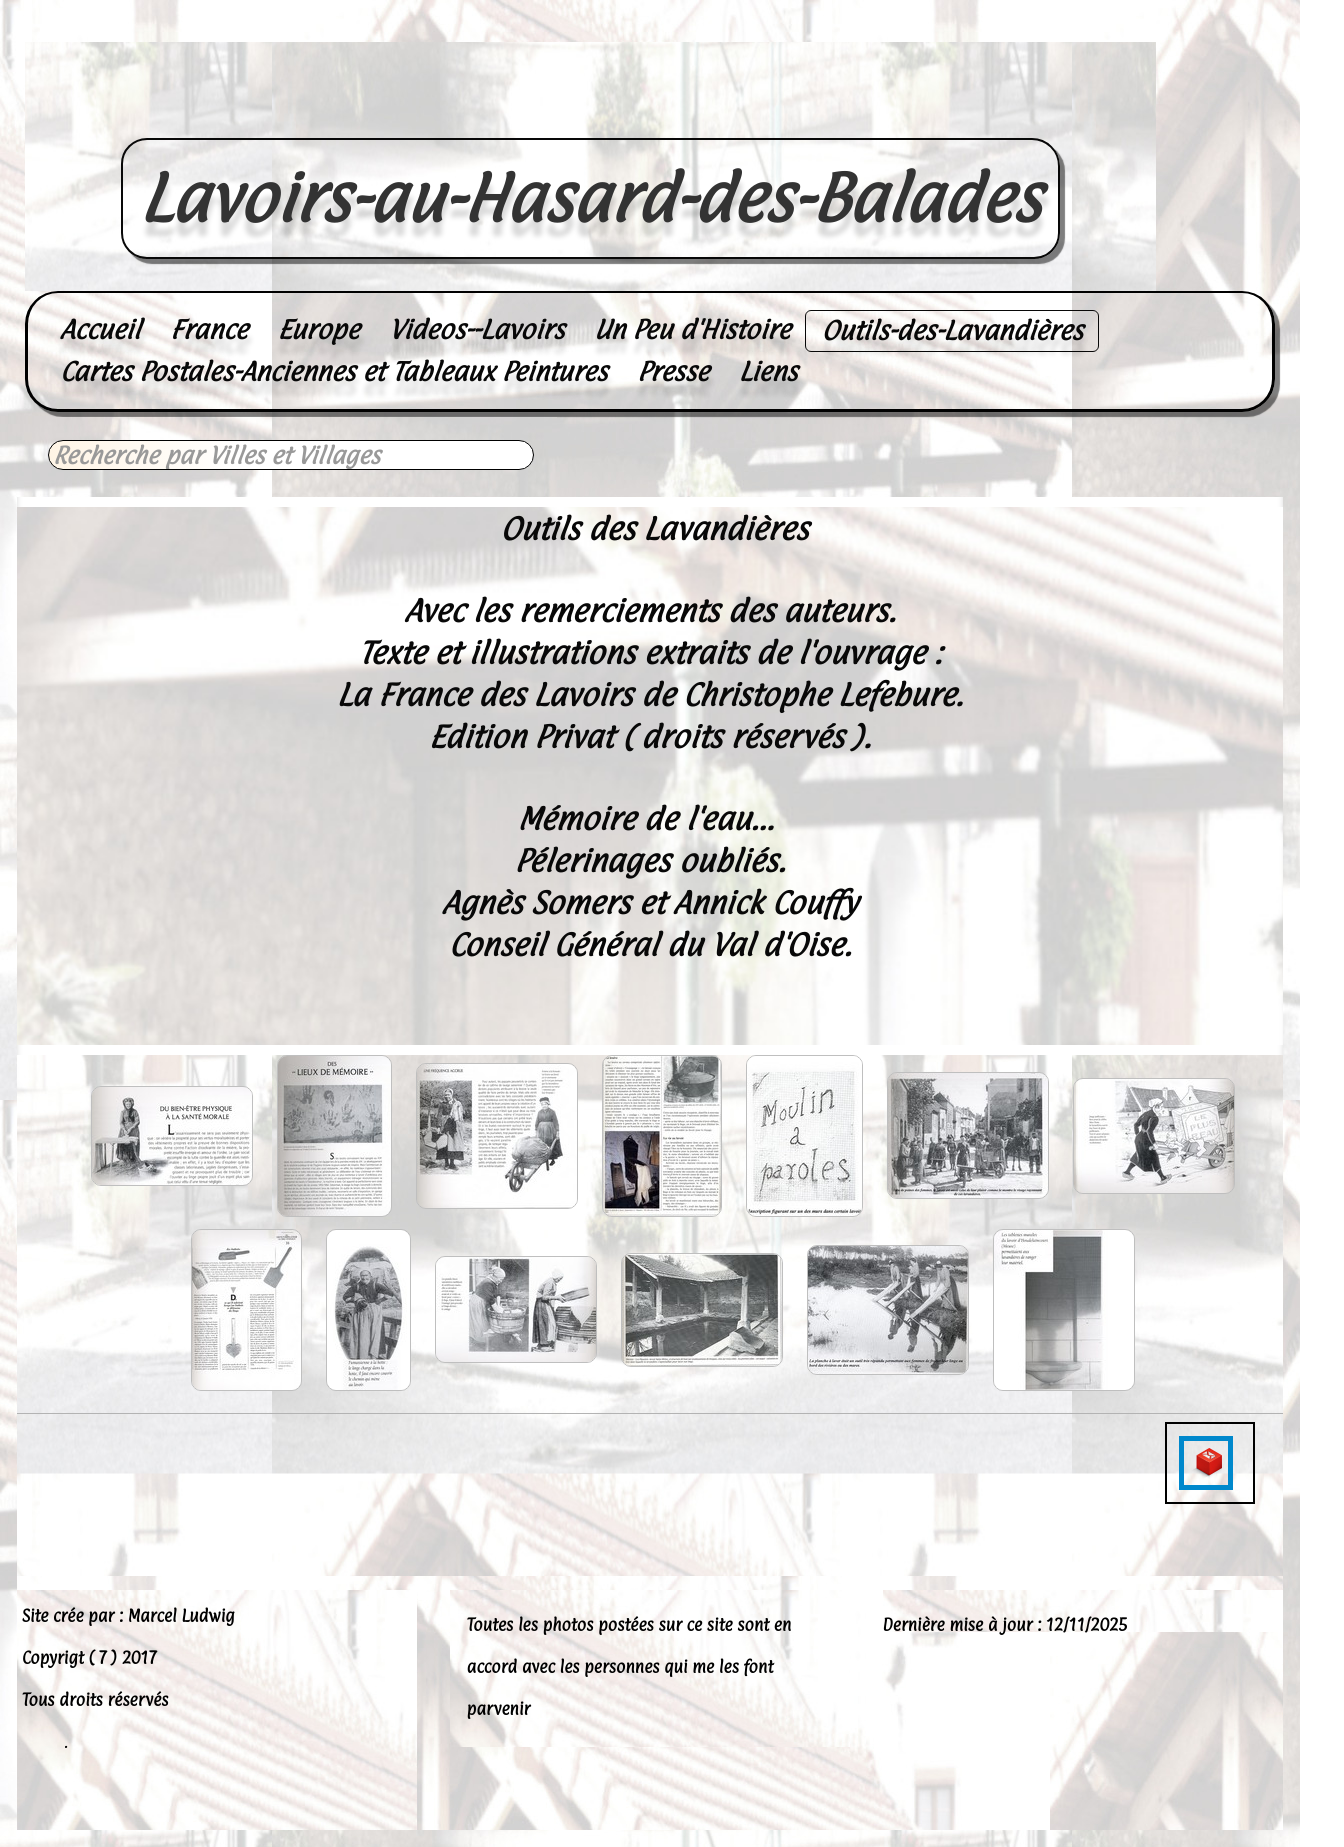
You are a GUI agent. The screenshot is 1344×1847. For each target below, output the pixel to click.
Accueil (100, 329)
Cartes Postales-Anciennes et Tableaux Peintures (333, 371)
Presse (673, 371)
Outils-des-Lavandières (951, 330)
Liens (768, 371)
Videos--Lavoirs (476, 329)
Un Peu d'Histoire (692, 329)
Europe (319, 329)
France (208, 329)
